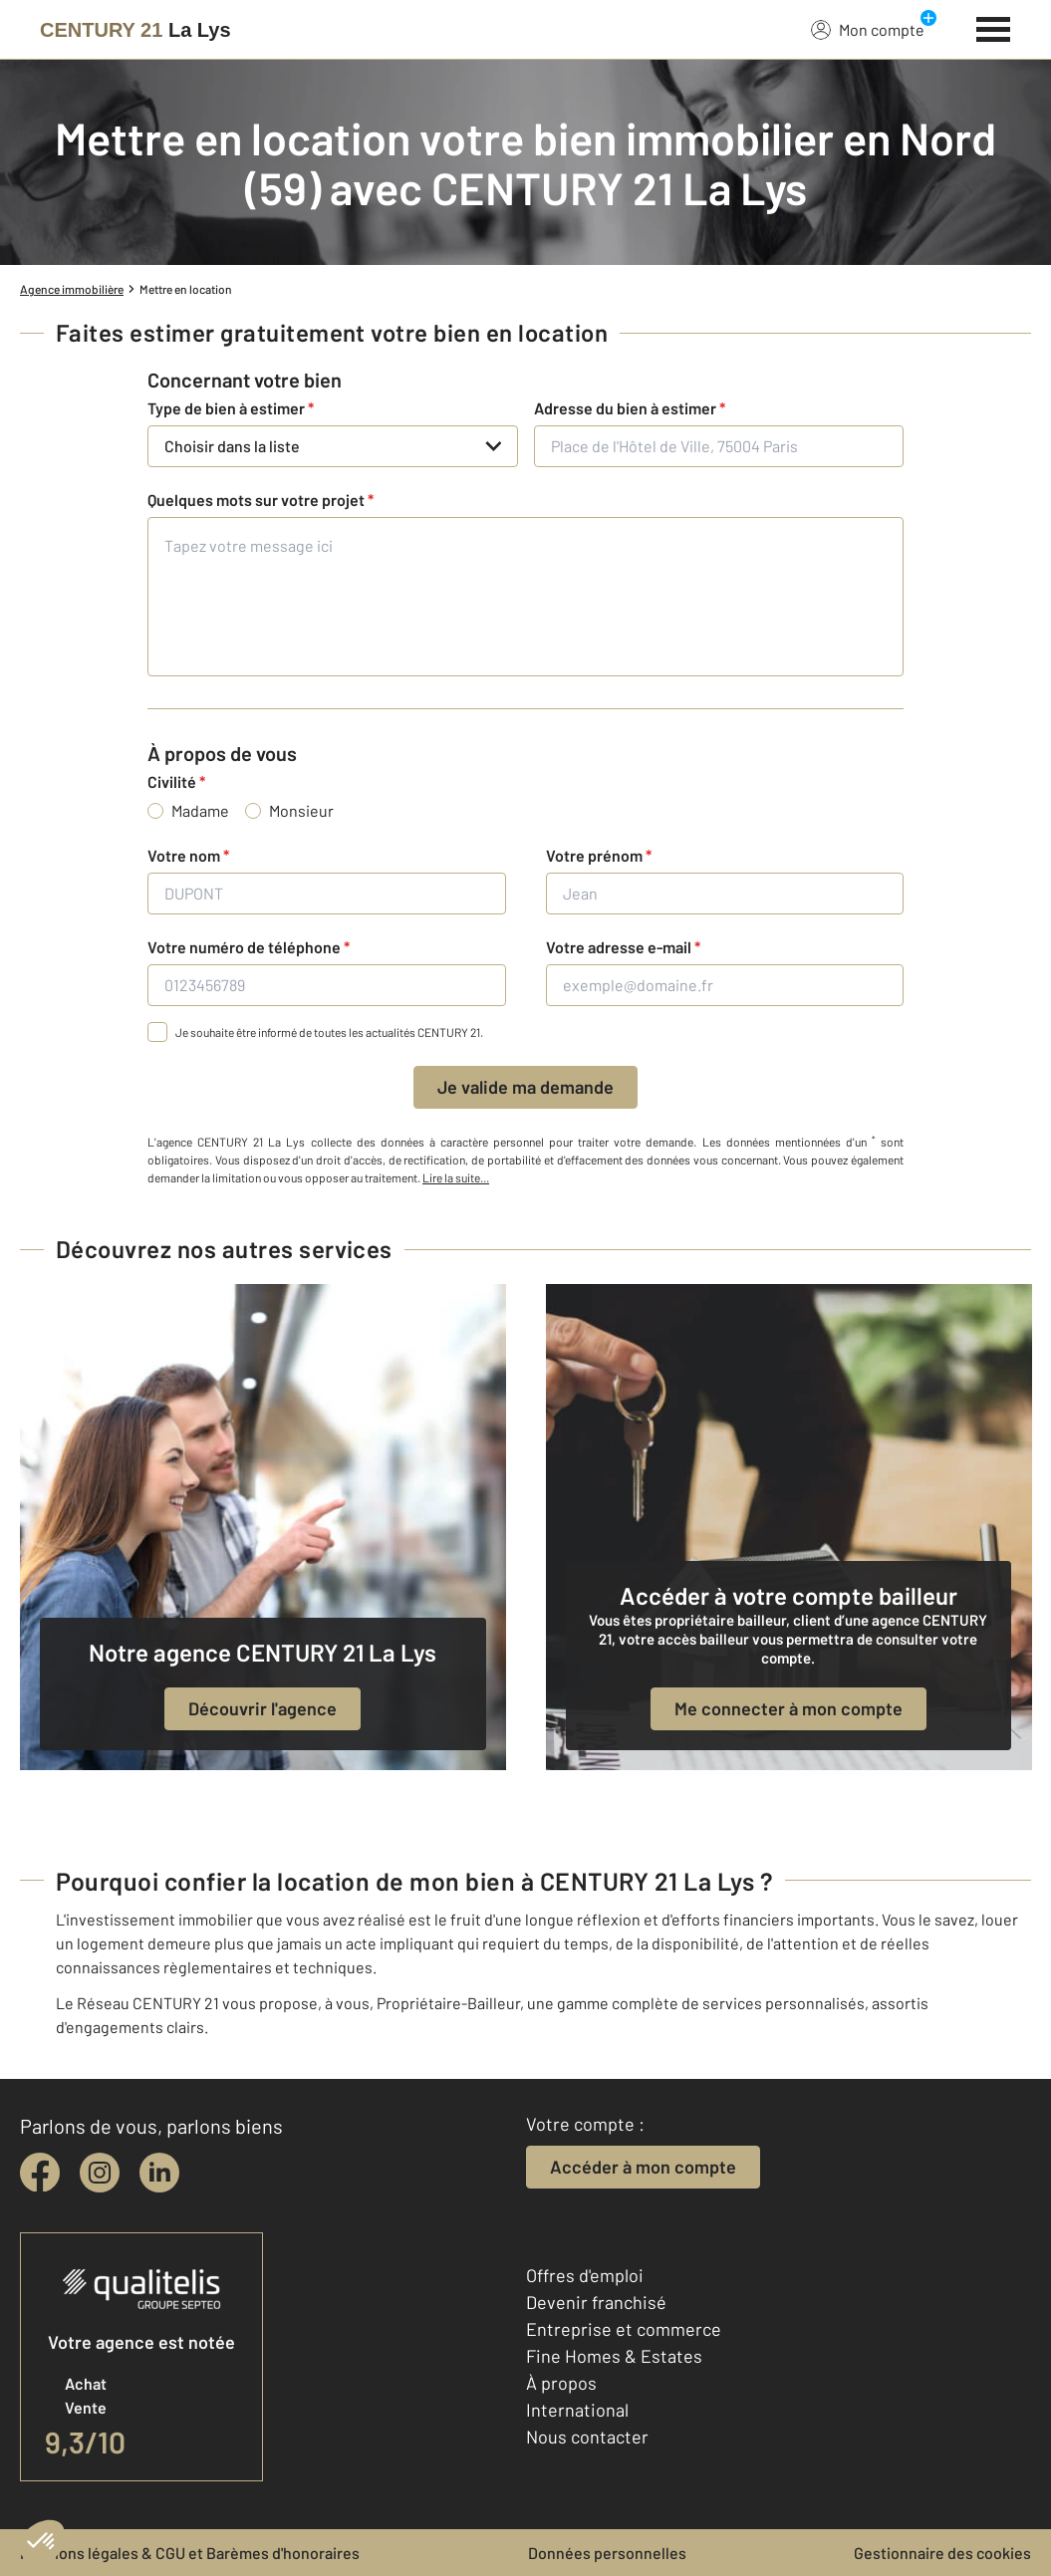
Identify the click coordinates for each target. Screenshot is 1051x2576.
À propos (561, 2383)
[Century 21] (135, 30)
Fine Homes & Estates (614, 2356)
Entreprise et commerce (623, 2329)
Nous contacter (587, 2436)
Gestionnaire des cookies (942, 2552)
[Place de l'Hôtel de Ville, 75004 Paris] (719, 446)
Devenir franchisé (596, 2302)
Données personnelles (607, 2552)
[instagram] (100, 2172)
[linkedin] (159, 2172)
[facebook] (40, 2172)
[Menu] (993, 27)
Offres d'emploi (585, 2275)
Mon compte (867, 29)
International (577, 2410)
